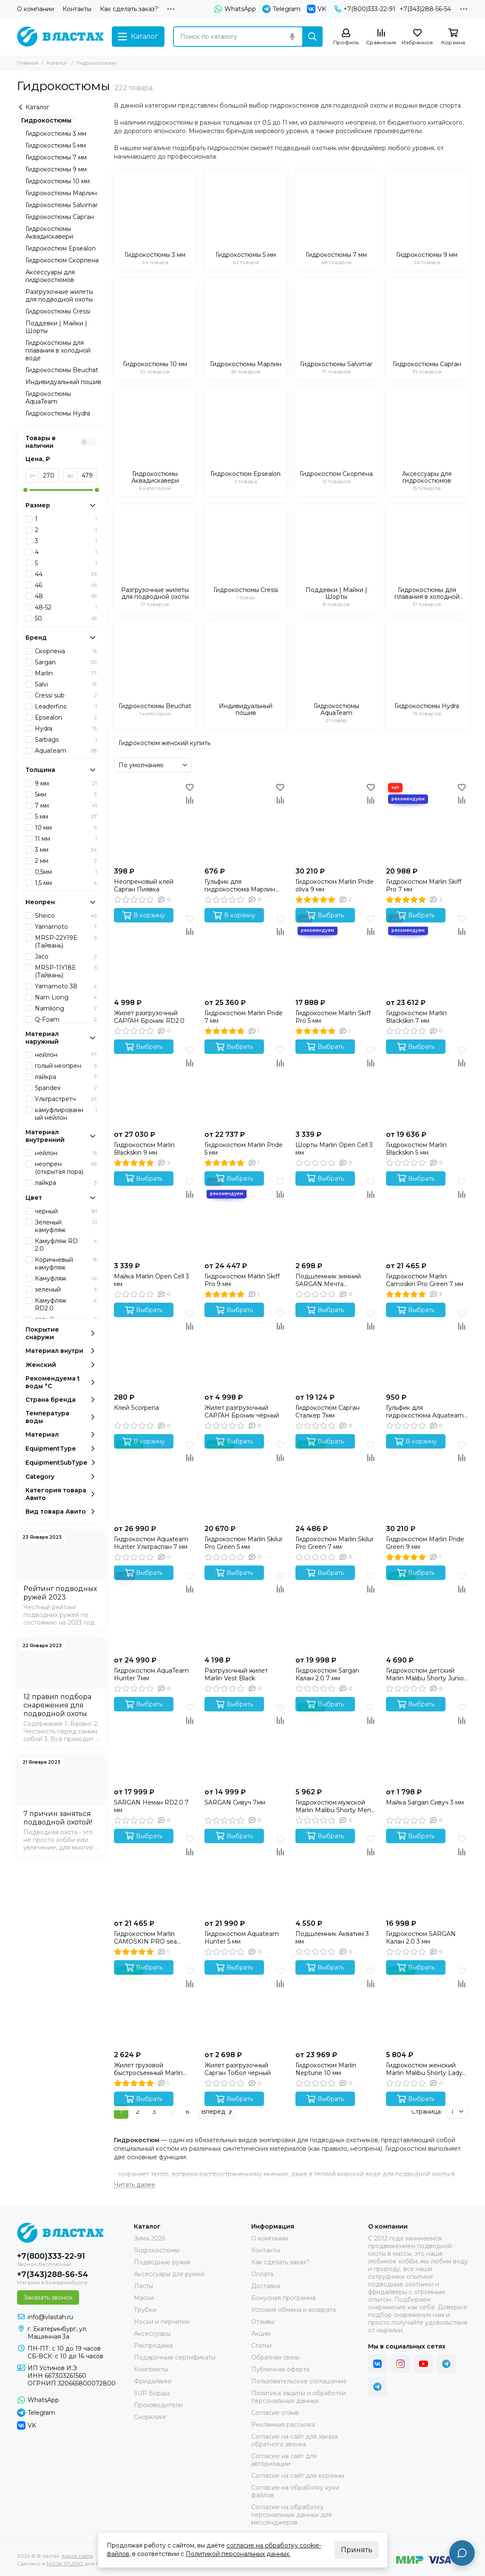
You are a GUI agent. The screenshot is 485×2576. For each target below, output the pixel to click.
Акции (260, 2333)
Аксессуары (152, 2333)
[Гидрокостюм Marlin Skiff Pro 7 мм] (427, 822)
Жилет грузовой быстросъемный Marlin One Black (148, 2069)
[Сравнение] (381, 37)
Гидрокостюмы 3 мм (56, 133)
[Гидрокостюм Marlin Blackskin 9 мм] (155, 1085)
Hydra (66, 728)
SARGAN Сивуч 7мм (234, 1802)
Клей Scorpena (136, 1408)
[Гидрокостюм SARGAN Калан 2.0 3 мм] (427, 1874)
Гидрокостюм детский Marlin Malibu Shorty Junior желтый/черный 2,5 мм (426, 1674)
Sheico (66, 915)
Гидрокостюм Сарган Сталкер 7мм (327, 1411)
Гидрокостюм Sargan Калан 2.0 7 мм (327, 1674)
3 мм (66, 850)
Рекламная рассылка (283, 2424)
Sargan (66, 662)
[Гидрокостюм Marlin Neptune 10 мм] (336, 2005)
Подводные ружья (162, 2262)
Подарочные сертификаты (175, 2357)
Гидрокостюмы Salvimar (62, 205)
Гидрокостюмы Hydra (58, 413)
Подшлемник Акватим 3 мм (332, 1937)
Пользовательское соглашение (299, 2381)
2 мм (66, 861)
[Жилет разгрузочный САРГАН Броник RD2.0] (155, 953)
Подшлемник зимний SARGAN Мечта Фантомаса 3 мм (328, 1280)
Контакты (76, 9)
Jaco (66, 956)
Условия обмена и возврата (293, 2310)
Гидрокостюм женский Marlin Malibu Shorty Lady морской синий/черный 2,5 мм (426, 2069)
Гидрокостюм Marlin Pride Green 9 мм (425, 1543)
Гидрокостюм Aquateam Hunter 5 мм (241, 1937)
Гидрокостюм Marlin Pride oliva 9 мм (334, 885)
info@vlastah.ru (50, 2317)
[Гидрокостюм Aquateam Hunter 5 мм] (245, 1874)
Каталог (57, 63)
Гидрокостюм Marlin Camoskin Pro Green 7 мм (424, 1280)
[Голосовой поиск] (292, 36)
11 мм (66, 839)
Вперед (216, 2111)
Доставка (265, 2286)
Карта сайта (77, 2556)
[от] (49, 475)
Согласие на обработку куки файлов (295, 2491)
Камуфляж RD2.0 (66, 1304)
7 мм (66, 805)
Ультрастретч (66, 1099)
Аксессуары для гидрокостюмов (50, 276)
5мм (66, 794)
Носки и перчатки (161, 2322)
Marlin (66, 673)
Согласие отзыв (275, 2413)
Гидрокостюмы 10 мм (58, 181)
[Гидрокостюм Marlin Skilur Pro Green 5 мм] (245, 1479)
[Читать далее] (134, 2185)
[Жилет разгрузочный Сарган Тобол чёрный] (245, 2005)
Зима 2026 (149, 2238)
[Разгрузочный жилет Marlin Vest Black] (245, 1611)
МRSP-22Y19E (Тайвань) (66, 941)
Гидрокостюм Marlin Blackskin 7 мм (416, 1017)
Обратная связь (275, 2357)
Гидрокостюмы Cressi (58, 311)
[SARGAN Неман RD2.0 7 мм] (155, 1742)
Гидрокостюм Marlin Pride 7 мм (243, 1017)
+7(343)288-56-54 (425, 9)
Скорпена (66, 651)
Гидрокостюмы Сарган (60, 217)
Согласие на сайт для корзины (297, 2475)
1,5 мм (66, 883)
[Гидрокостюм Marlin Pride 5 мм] (245, 1085)
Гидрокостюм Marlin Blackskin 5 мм (416, 1148)
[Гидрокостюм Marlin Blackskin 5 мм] (427, 1085)
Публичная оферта (280, 2369)
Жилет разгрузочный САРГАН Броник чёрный (241, 1411)
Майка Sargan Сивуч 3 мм (425, 1802)
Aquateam (66, 750)
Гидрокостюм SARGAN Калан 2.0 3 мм (421, 1937)
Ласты (143, 2286)
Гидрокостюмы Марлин (61, 193)
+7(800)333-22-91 (365, 9)
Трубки (145, 2310)
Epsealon (66, 717)
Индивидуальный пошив (63, 382)
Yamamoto (66, 927)
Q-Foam (66, 1019)
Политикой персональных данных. (238, 2554)
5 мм (66, 816)
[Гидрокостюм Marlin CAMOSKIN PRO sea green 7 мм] (155, 1874)
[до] (87, 475)
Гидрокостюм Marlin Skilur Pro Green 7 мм (334, 1543)
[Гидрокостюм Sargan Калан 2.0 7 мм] (336, 1611)
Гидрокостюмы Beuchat (62, 370)
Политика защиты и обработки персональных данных (298, 2397)
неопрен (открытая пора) (66, 1168)
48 (66, 596)
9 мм (66, 783)
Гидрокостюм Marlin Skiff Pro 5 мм (333, 1017)
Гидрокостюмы (46, 120)
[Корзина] (453, 37)
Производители (158, 2405)
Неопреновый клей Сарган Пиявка (143, 885)
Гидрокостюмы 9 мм (56, 169)
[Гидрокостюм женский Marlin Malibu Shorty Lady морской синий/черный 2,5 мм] (427, 2005)
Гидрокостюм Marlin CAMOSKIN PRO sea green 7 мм (145, 1937)
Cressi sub (66, 695)
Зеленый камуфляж (66, 1226)
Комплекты (151, 2369)
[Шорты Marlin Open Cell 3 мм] (336, 1085)
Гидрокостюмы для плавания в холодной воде (58, 350)
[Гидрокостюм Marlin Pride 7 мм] (245, 953)
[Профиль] (346, 37)
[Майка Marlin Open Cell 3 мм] (155, 1217)
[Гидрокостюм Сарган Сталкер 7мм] (336, 1348)
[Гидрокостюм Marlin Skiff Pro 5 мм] (336, 953)
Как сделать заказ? (129, 9)
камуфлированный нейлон (66, 1113)
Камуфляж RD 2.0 (66, 1244)
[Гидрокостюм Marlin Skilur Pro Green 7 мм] (336, 1479)
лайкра (66, 1077)
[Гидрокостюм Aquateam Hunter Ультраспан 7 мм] (155, 1479)
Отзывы (262, 2322)
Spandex (66, 1088)
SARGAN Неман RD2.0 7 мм (151, 1806)
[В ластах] (60, 36)
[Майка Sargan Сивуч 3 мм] (427, 1742)
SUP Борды (152, 2393)
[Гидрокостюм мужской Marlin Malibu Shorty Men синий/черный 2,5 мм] (336, 1742)
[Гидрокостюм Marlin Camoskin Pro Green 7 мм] (427, 1217)
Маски (144, 2298)
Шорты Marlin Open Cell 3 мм (334, 1148)
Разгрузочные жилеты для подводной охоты (59, 295)
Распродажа (153, 2345)
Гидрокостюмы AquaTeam (48, 397)
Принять (356, 2550)
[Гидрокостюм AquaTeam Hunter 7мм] (155, 1611)
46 (66, 585)
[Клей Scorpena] (155, 1348)
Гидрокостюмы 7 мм (56, 157)
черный (66, 1211)
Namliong (66, 1008)
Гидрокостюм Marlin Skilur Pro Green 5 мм (243, 1543)
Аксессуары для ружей (169, 2274)
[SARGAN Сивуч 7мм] (245, 1742)
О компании (35, 9)
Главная (27, 63)
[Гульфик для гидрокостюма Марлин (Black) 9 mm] (245, 822)
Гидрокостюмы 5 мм (56, 145)
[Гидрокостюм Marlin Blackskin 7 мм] (427, 953)
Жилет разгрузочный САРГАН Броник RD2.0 (149, 1017)
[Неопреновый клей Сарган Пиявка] (155, 822)
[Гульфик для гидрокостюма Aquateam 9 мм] (427, 1348)
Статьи (261, 2345)
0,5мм (66, 872)
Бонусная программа (283, 2298)
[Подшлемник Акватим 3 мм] (336, 1874)
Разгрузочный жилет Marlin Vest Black (236, 1674)
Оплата (262, 2274)
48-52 (66, 607)
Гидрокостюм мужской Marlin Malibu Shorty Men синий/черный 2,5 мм (333, 1806)
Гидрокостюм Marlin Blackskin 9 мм (144, 1148)
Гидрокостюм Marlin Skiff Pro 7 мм (423, 885)
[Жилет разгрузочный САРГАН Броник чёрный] (245, 1348)
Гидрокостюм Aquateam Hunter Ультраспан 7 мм (151, 1543)
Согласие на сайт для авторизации (284, 2460)
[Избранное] (417, 37)
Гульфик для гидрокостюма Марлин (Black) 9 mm (239, 885)
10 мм (66, 827)
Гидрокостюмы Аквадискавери (49, 232)
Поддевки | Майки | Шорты (56, 327)
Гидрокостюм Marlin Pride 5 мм (243, 1148)
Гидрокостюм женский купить (164, 743)
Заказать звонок (48, 2297)
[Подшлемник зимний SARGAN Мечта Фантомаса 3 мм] (336, 1217)
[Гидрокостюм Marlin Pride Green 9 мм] (427, 1479)
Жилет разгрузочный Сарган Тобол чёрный (237, 2069)
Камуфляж (66, 1278)
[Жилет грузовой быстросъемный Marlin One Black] (155, 2005)
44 (66, 574)
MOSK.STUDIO (64, 2563)
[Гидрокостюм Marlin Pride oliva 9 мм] (336, 822)
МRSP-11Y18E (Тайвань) (66, 971)
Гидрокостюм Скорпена (62, 260)
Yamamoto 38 (66, 986)
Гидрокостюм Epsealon (61, 248)
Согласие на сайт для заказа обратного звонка (294, 2440)
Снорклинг (150, 2417)
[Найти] (312, 36)
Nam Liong (66, 997)
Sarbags (66, 739)
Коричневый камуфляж (66, 1263)
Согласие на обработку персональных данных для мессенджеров (291, 2514)
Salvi (66, 684)
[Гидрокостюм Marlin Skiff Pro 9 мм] (245, 1217)
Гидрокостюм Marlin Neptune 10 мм (325, 2069)
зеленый (66, 1289)
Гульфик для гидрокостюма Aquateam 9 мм (425, 1411)
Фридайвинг (153, 2381)
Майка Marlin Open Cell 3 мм (151, 1280)
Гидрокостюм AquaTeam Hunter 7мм (151, 1674)
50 (66, 618)
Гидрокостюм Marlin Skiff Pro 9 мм (242, 1280)
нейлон (66, 1055)
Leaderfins (66, 706)
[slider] (25, 490)
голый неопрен (66, 1066)
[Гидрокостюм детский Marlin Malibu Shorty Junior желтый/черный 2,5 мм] (427, 1611)
